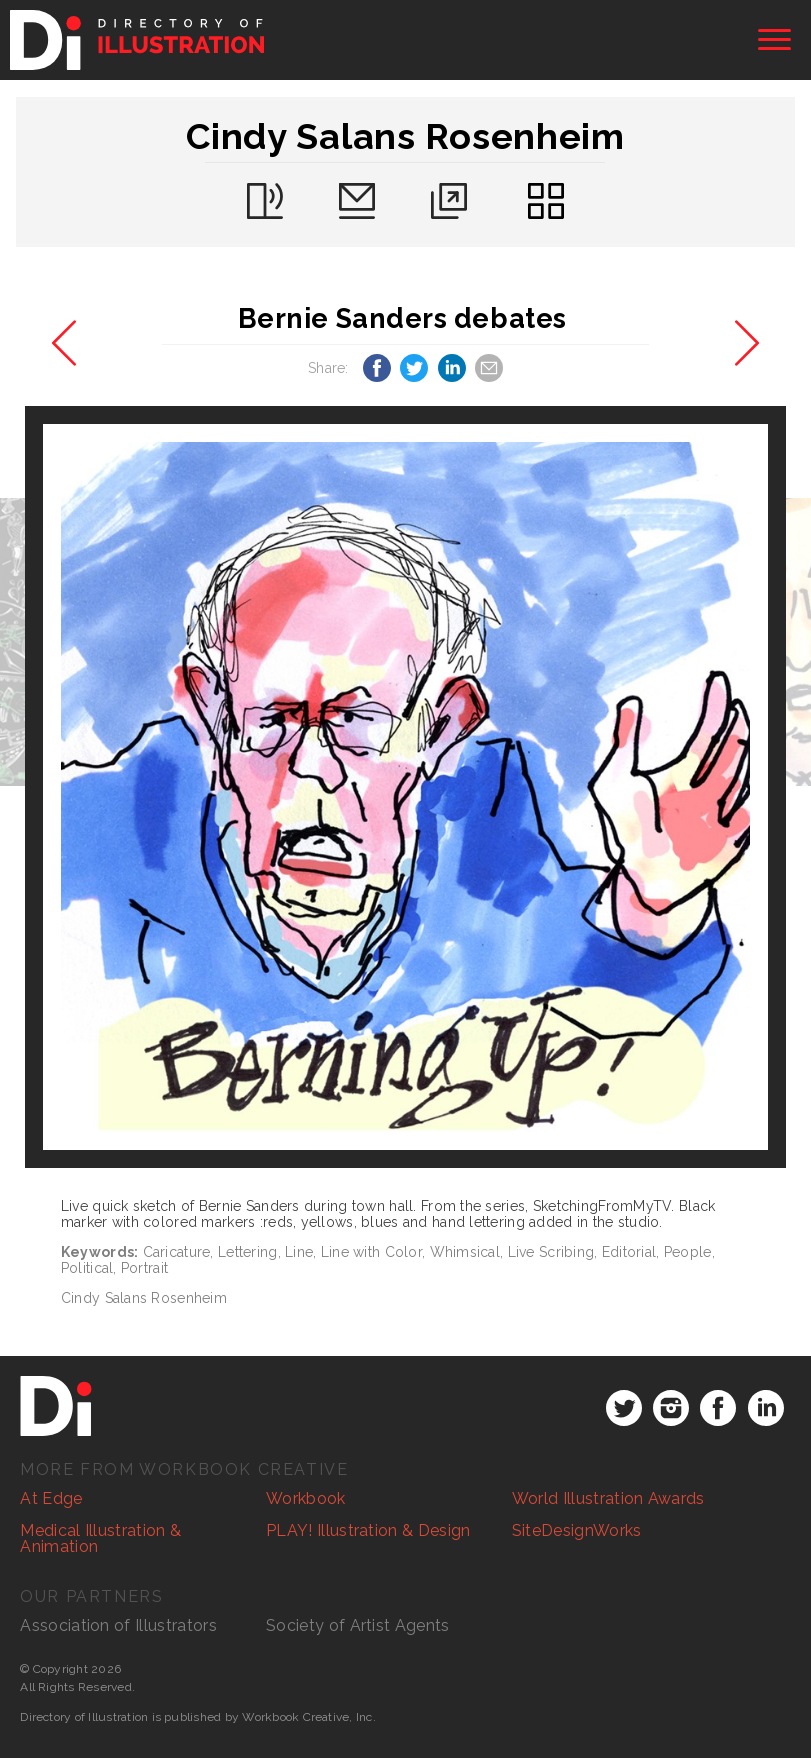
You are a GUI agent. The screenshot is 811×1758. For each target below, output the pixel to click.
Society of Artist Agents (358, 1625)
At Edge (51, 1498)
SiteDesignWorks (577, 1530)
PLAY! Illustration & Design (368, 1530)
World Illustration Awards (608, 1498)
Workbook (306, 1498)
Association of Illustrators (118, 1625)
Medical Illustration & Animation (100, 1538)
